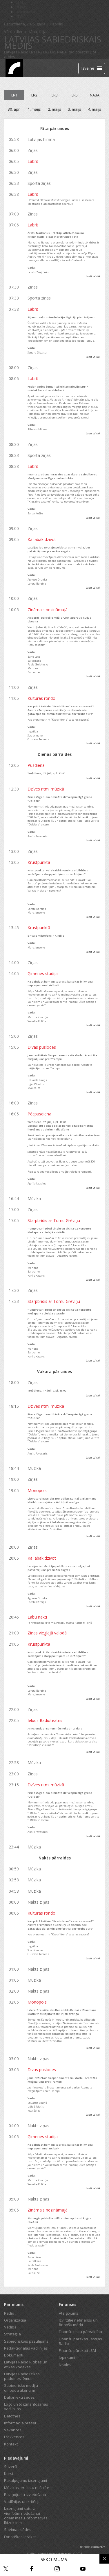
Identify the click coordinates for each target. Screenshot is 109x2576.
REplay (22, 7)
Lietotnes (12, 2416)
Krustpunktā (39, 862)
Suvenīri (11, 2466)
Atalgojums (68, 2313)
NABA (62, 52)
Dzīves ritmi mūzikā (46, 789)
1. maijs (34, 109)
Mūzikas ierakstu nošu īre (26, 2487)
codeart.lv (98, 2547)
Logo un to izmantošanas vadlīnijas (26, 2406)
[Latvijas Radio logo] (14, 68)
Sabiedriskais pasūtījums (26, 2341)
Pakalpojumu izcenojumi (25, 2480)
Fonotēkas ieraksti (20, 2536)
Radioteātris (78, 52)
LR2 (39, 52)
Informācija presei (20, 2423)
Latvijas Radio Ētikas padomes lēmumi (22, 2376)
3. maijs (74, 109)
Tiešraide (37, 68)
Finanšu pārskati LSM (77, 2350)
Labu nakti (37, 1617)
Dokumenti (13, 2355)
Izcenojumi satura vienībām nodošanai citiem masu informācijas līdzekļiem (26, 2515)
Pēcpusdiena (39, 1114)
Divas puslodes (42, 1047)
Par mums (13, 2304)
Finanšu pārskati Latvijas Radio (80, 2341)
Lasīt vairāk (93, 276)
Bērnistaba (25, 11)
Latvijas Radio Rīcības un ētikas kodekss (25, 2364)
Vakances (12, 2429)
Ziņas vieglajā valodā (47, 1633)
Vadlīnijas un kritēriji (21, 2501)
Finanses (67, 2304)
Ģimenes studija (43, 973)
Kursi (8, 2473)
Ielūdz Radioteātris (45, 1720)
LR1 (32, 52)
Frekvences (14, 2436)
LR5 (53, 52)
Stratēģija (12, 2334)
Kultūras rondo (41, 698)
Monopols (37, 1490)
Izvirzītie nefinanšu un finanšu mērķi (78, 2322)
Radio (9, 2313)
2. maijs (54, 109)
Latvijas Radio (16, 52)
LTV (19, 16)
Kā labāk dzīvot (42, 539)
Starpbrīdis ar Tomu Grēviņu (54, 1220)
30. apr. (14, 109)
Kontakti (11, 2444)
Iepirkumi (67, 2357)
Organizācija (15, 2320)
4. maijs (94, 109)
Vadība (10, 2327)
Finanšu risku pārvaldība (80, 2331)
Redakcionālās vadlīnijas (26, 2348)
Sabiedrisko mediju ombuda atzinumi (21, 2388)
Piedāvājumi (16, 2458)
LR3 (46, 52)
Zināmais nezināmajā (48, 609)
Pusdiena (36, 765)
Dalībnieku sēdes (19, 2397)
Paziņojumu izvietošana (25, 2494)
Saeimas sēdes (17, 2529)
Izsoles (65, 2364)
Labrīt (33, 161)
